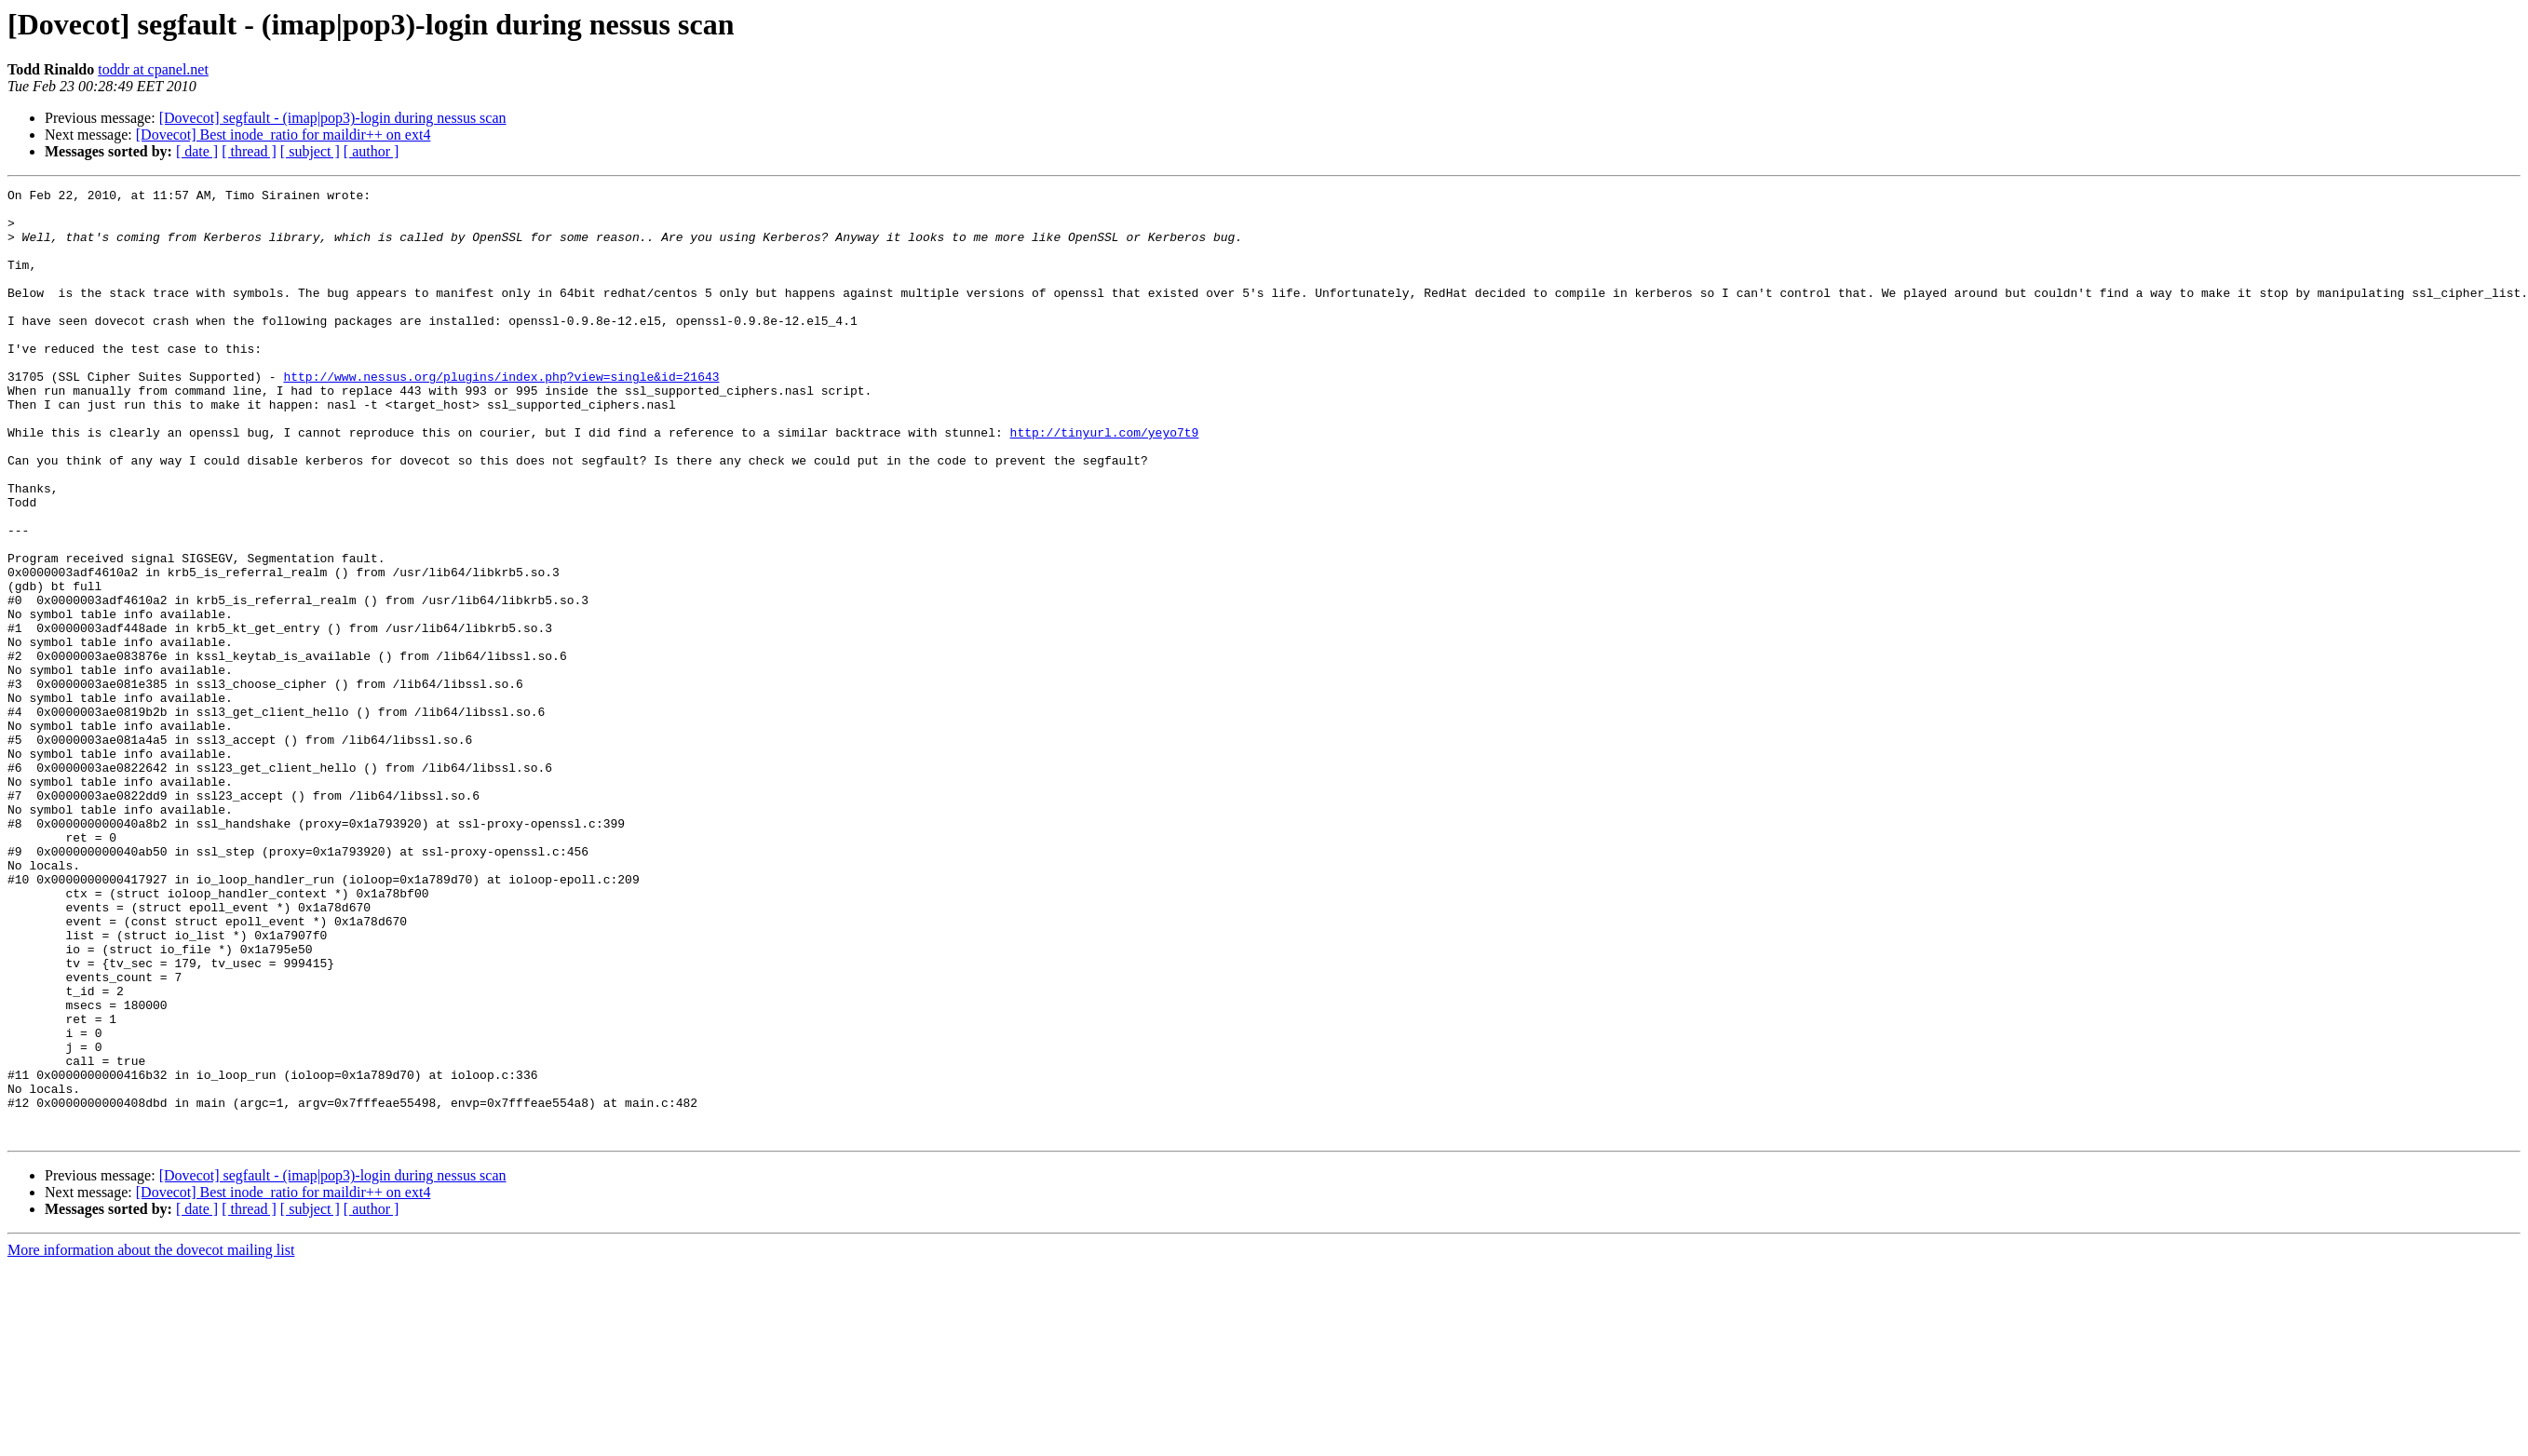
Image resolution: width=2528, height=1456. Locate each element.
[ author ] (371, 151)
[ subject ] (310, 151)
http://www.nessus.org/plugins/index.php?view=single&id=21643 (501, 415)
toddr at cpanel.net (153, 69)
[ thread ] (249, 151)
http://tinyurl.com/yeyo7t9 (1103, 482)
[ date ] (197, 151)
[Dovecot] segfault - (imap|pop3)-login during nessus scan (333, 118)
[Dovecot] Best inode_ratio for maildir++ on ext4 (283, 134)
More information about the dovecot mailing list (150, 1440)
